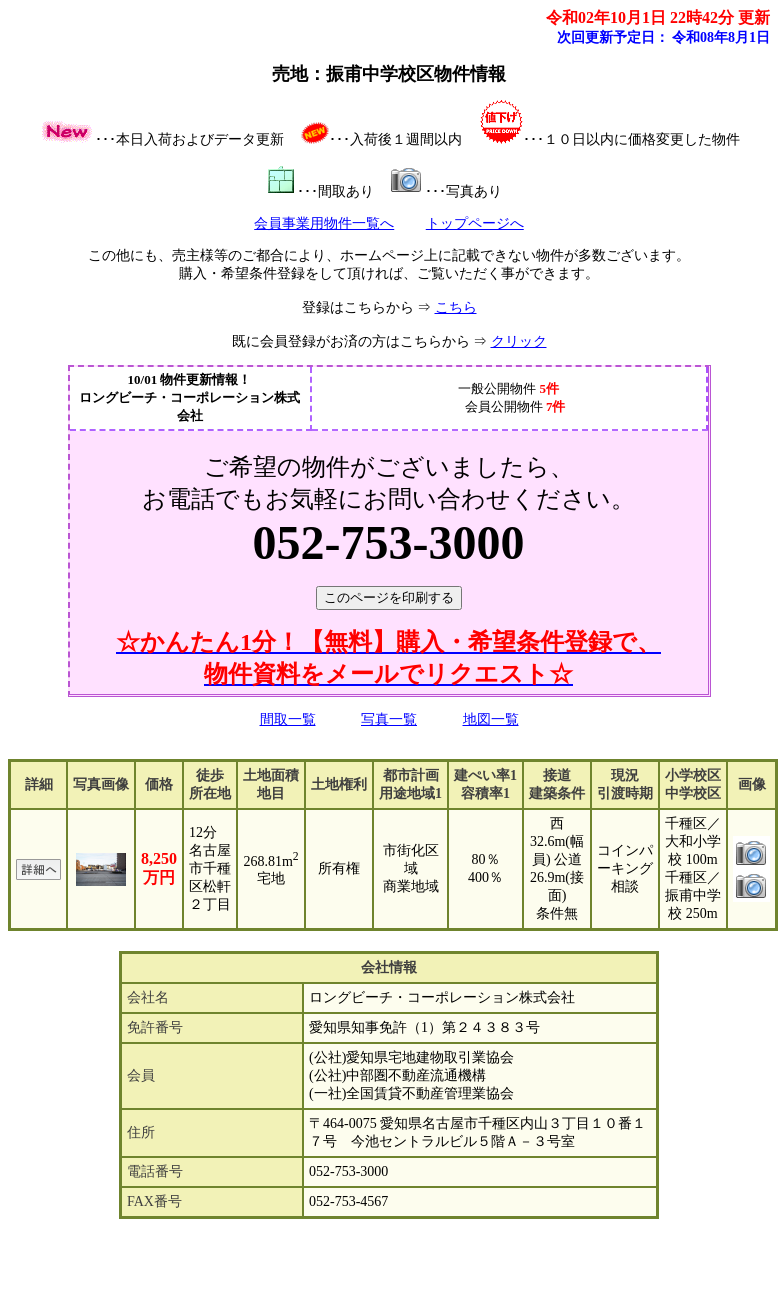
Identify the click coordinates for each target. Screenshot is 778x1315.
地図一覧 (491, 719)
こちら (456, 307)
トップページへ (475, 223)
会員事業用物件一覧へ (324, 223)
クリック (519, 341)
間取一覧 (288, 719)
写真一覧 (389, 719)
